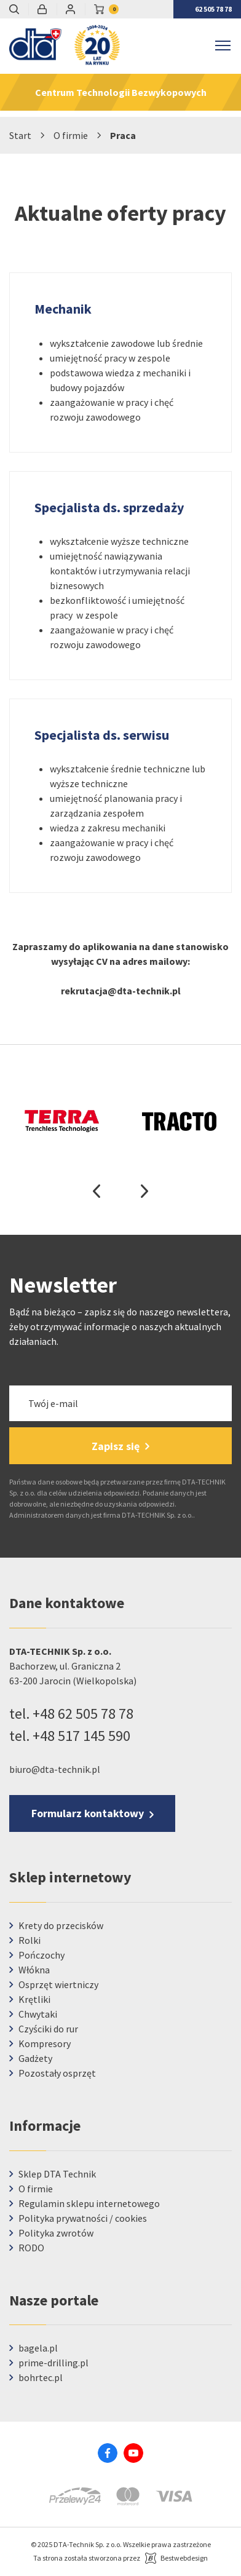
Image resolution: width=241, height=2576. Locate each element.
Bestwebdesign (184, 2557)
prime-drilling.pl (53, 2362)
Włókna (34, 1970)
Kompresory (44, 2043)
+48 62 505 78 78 (83, 1713)
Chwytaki (37, 2014)
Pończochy (41, 1955)
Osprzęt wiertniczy (58, 1984)
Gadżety (35, 2058)
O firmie (35, 2188)
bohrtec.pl (40, 2377)
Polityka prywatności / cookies (82, 2218)
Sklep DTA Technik (57, 2174)
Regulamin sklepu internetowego (89, 2203)
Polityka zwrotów (55, 2233)
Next (144, 1191)
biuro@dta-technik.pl (54, 1769)
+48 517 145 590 (81, 1735)
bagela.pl (38, 2348)
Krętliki (34, 1999)
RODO (31, 2247)
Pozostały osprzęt (57, 2073)
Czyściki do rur (48, 2029)
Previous (96, 1191)
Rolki (29, 1940)
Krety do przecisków (60, 1925)
